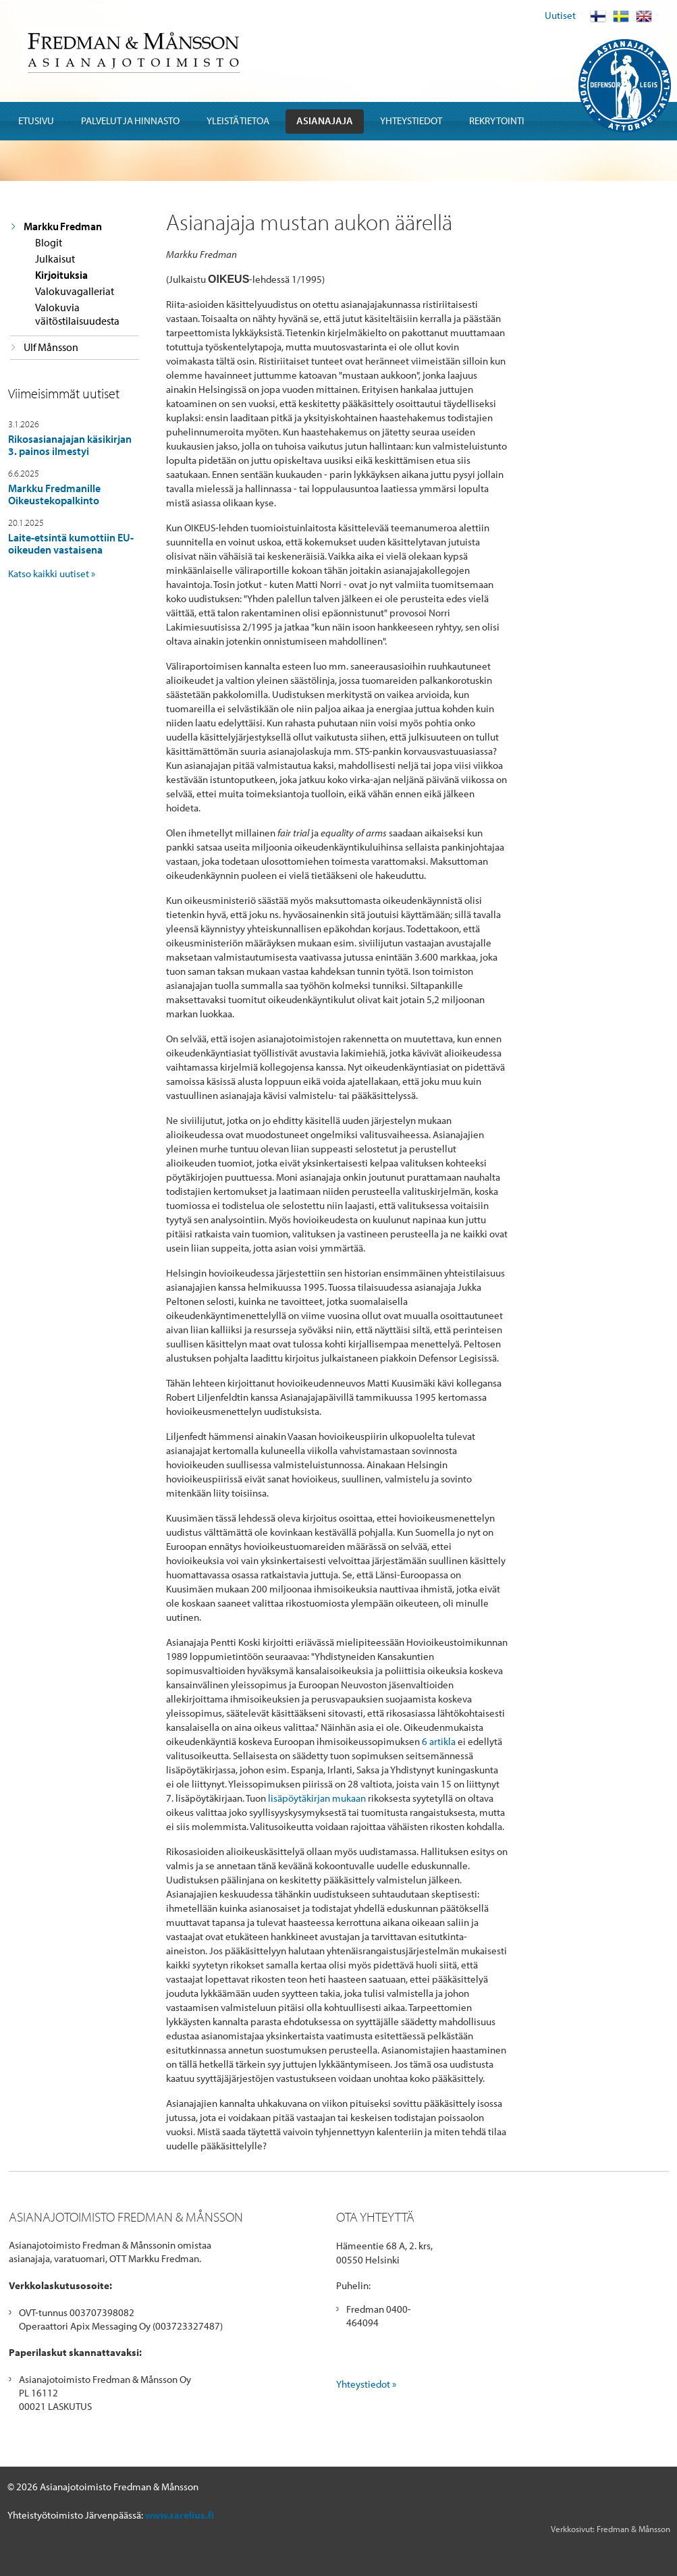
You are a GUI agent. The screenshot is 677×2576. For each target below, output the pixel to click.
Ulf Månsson (51, 347)
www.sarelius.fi (179, 2514)
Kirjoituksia (61, 274)
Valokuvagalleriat (74, 291)
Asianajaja (324, 120)
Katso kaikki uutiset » (51, 573)
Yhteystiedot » (366, 2384)
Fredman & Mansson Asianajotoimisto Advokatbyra (133, 50)
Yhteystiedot (411, 120)
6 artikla (439, 1741)
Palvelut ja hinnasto (130, 120)
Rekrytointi (496, 120)
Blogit (48, 242)
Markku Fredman (63, 226)
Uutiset (560, 15)
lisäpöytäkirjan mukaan (317, 1798)
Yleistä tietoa (238, 120)
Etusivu (36, 120)
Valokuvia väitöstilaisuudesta (77, 313)
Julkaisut (55, 258)
